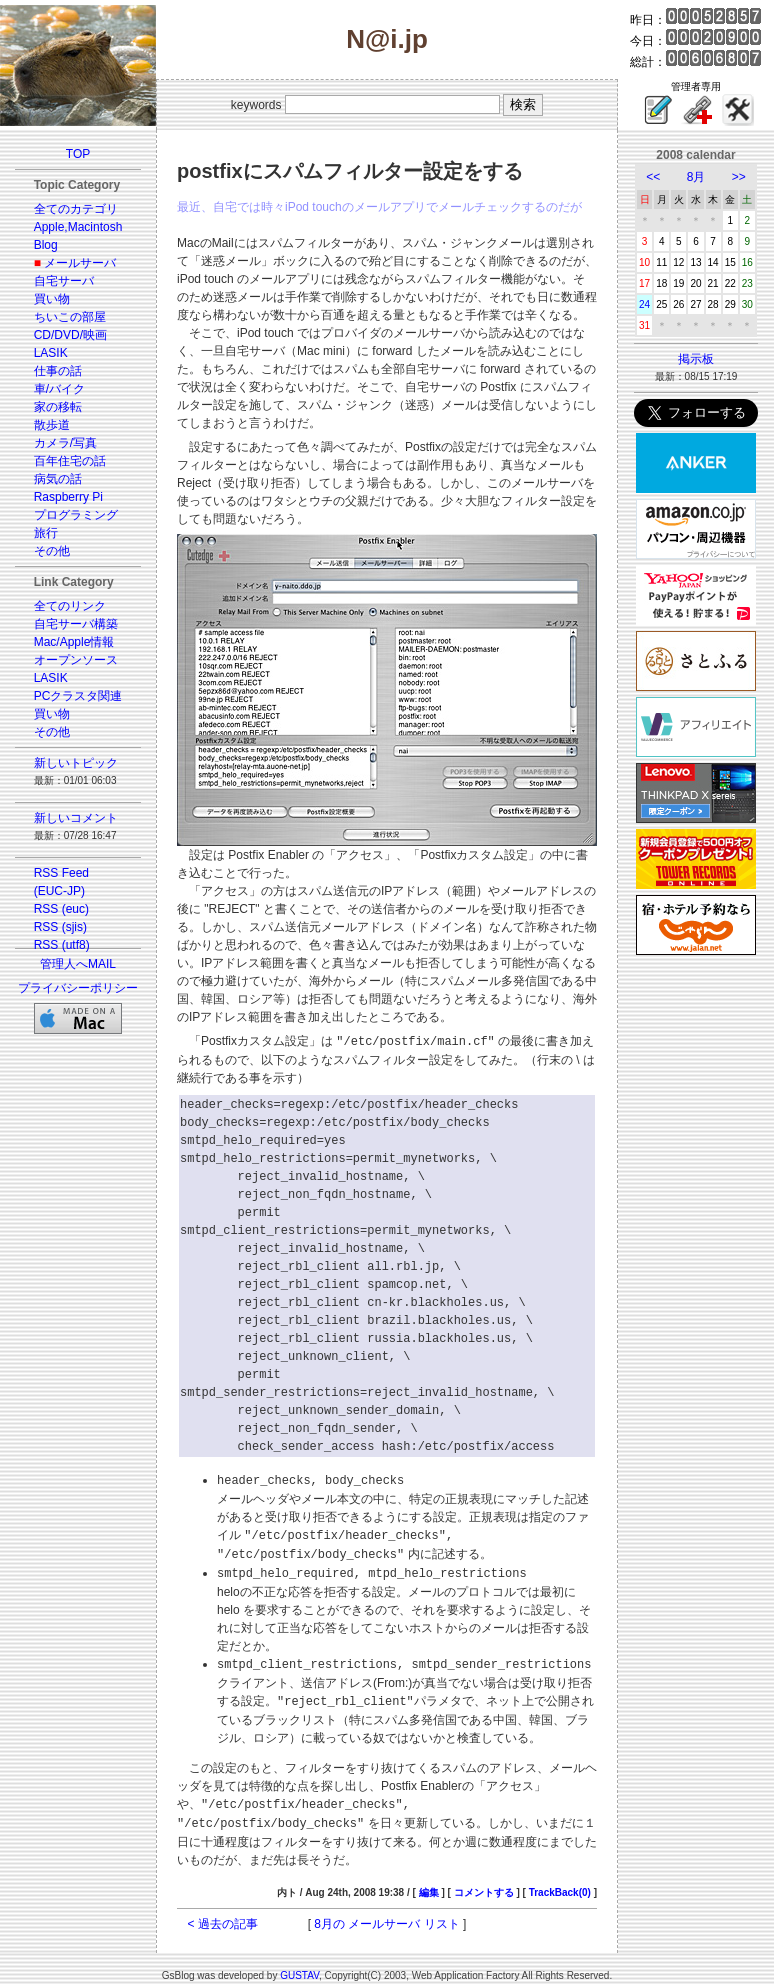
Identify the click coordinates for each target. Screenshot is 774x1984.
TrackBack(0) (560, 1883)
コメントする (484, 1883)
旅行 (46, 533)
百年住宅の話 (70, 461)
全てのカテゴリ (76, 209)
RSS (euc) (61, 909)
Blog (46, 245)
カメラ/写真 (65, 443)
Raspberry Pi (68, 497)
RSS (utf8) (62, 945)
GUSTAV (299, 1966)
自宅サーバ (64, 281)
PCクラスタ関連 (78, 696)
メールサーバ (80, 263)
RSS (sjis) (60, 927)
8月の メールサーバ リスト (386, 1915)
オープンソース (76, 660)
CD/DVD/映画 (70, 335)
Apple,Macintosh (78, 227)
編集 (429, 1883)
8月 (696, 177)
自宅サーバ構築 (76, 624)
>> (739, 177)
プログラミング (76, 515)
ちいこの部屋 (70, 317)
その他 (52, 551)
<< (653, 177)
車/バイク (59, 389)
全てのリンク (70, 606)
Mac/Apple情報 (74, 642)
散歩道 (52, 425)
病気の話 (58, 479)
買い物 (52, 299)
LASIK (51, 353)
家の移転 (58, 407)
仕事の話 (58, 371)
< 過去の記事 (223, 1915)
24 (644, 304)
